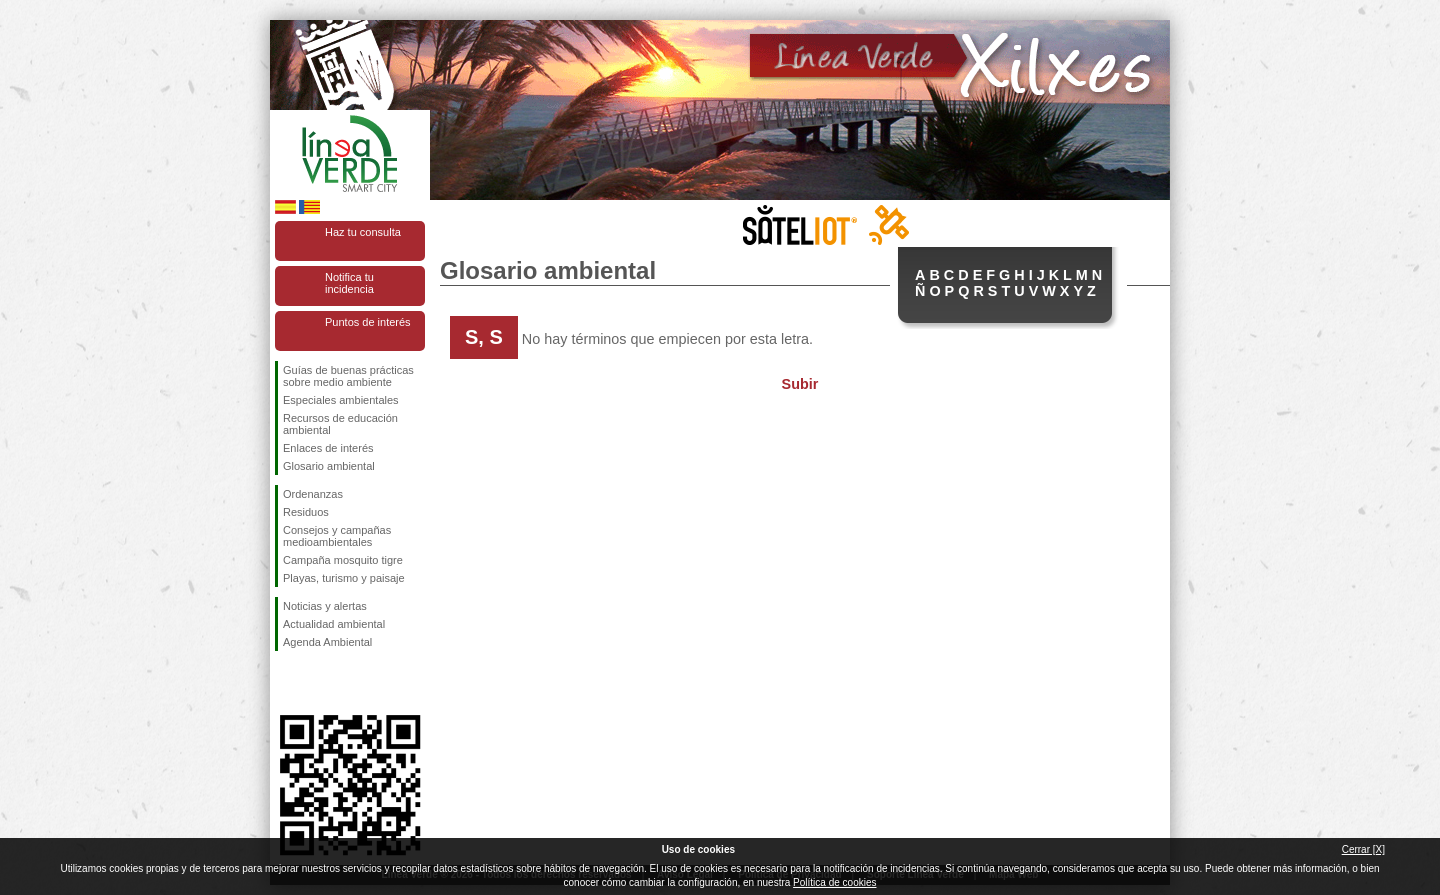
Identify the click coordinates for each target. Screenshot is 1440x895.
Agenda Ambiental (327, 642)
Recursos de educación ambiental (340, 424)
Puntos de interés (368, 322)
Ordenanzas (313, 494)
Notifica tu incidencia (349, 283)
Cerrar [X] (1363, 849)
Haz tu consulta (363, 232)
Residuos (306, 512)
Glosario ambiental (329, 466)
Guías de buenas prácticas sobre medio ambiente (348, 376)
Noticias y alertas (325, 606)
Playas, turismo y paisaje (344, 578)
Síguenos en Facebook (287, 683)
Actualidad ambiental (334, 624)
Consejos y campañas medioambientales (337, 536)
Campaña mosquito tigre (343, 560)
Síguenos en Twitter (320, 683)
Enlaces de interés (328, 448)
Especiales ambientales (341, 400)
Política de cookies (834, 882)
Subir (800, 384)
